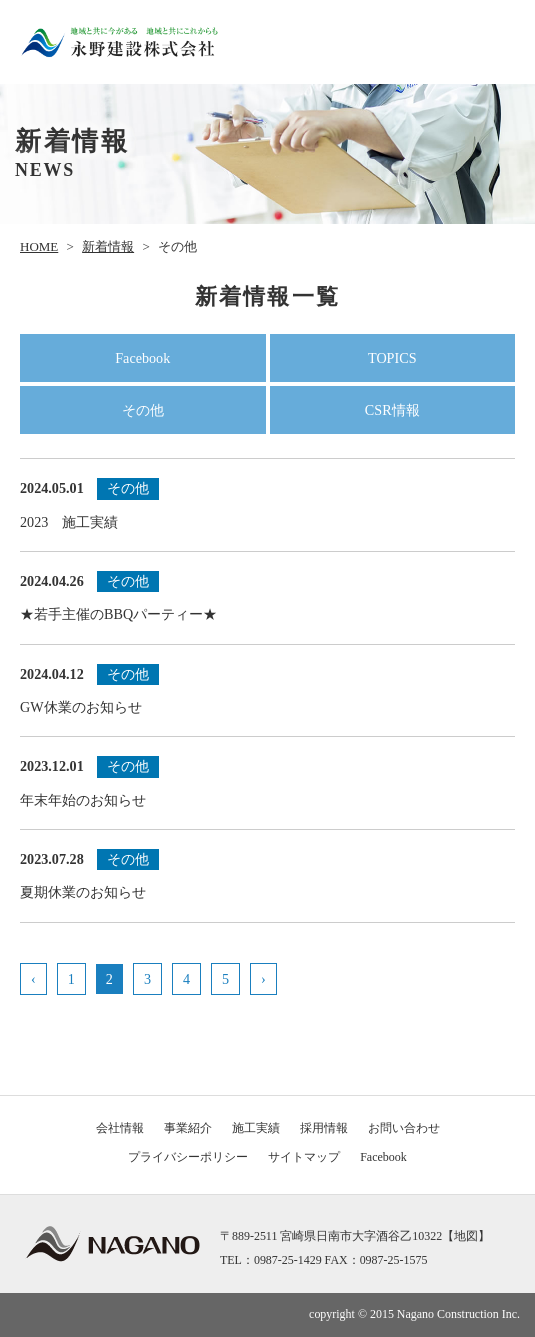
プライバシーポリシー (188, 1157)
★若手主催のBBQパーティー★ (267, 594)
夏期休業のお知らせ (267, 872)
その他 (143, 410)
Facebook (142, 358)
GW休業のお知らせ (267, 687)
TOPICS (392, 358)
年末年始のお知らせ (267, 779)
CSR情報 (392, 410)
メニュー (494, 42)
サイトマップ (304, 1157)
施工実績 (256, 1128)
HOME (39, 246)
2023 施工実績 (267, 501)
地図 (466, 1236)
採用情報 (324, 1128)
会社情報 (120, 1128)
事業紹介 (188, 1128)
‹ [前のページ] (33, 979)
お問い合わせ (404, 1128)
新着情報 (108, 246)
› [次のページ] (263, 979)
